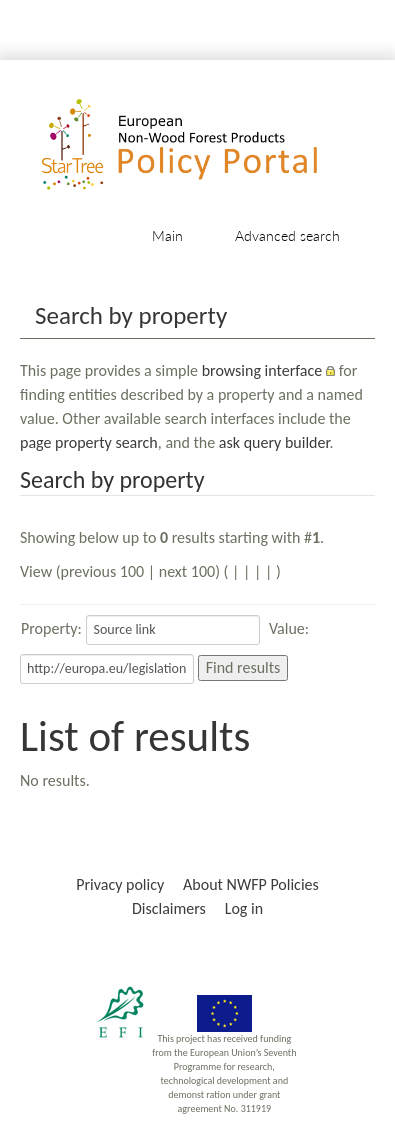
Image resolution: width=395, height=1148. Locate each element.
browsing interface (262, 370)
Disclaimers (169, 908)
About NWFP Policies (251, 884)
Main (167, 235)
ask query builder (274, 442)
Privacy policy (120, 884)
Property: (51, 628)
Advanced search (287, 235)
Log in (244, 908)
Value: (289, 628)
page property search (89, 442)
